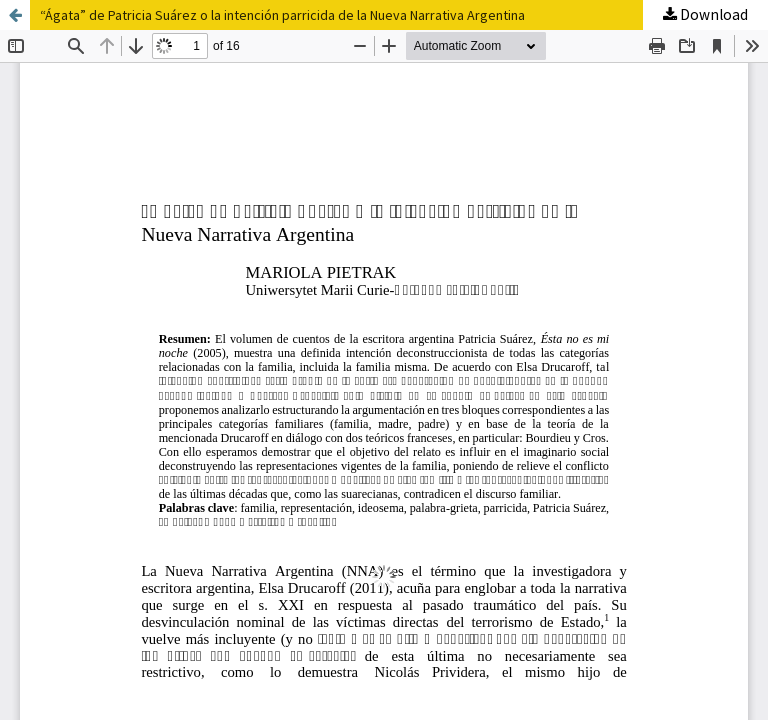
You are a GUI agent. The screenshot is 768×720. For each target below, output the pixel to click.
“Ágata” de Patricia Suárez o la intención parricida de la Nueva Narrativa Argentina (282, 15)
